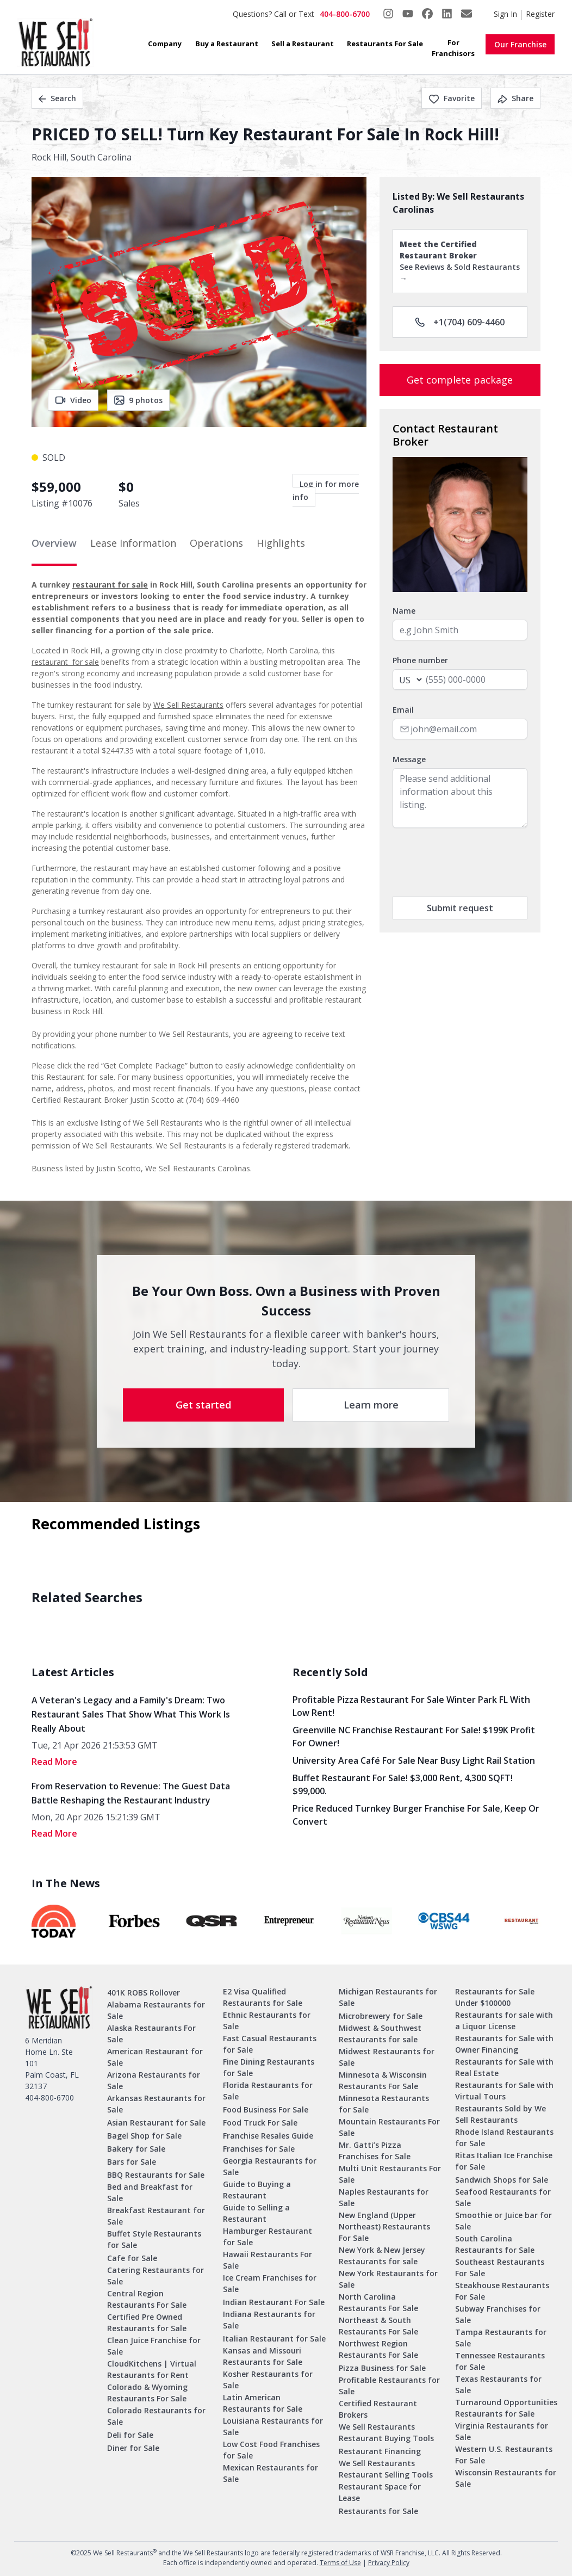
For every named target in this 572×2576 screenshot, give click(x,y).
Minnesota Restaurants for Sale (384, 2104)
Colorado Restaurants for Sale (156, 2416)
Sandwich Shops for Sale (501, 2180)
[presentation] (475, 862)
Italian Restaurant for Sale (274, 2338)
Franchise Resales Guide (268, 2135)
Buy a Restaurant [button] (226, 43)
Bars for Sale (131, 2162)
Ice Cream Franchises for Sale (269, 2283)
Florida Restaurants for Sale (268, 2091)
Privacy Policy (388, 2562)
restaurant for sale (110, 584)
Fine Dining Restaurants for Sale (268, 2067)
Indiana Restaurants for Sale (269, 2320)
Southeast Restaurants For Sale (499, 2267)
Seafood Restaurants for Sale (503, 2197)
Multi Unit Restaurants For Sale (390, 2174)
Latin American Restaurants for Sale (262, 2403)
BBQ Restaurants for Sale (155, 2175)
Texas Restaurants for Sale (498, 2384)
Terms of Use (340, 2562)
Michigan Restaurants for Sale (388, 1997)
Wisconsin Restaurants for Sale (505, 2478)
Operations (216, 542)
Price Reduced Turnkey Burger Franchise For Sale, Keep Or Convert (416, 1814)
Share (515, 98)
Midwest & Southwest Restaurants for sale (380, 2033)
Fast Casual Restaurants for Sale (269, 2044)
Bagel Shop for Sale (144, 2135)
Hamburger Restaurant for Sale (267, 2236)
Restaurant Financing (380, 2451)
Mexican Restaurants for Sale (270, 2473)
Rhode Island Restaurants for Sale (504, 2137)
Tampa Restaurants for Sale (500, 2338)
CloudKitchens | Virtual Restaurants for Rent (151, 2369)
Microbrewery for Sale (380, 2016)
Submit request (460, 908)
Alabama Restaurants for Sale (156, 2010)
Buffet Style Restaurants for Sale (154, 2239)
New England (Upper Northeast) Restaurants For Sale (384, 2226)
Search (57, 98)
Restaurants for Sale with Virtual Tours (504, 2091)
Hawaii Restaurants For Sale (267, 2260)
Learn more (371, 1404)
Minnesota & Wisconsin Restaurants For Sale (383, 2080)
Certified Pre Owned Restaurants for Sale (146, 2322)
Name (404, 611)
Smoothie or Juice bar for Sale (503, 2221)
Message (409, 759)
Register (540, 14)
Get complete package (460, 379)
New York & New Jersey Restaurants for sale (382, 2255)
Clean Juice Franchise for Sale (154, 2346)
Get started (203, 1404)
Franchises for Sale (259, 2148)
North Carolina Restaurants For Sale (378, 2302)
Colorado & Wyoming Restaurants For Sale (147, 2393)
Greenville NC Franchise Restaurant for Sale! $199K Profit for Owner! (414, 1736)
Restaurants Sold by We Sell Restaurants (500, 2114)
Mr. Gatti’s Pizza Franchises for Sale (375, 2150)
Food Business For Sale (265, 2109)
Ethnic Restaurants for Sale (266, 2020)
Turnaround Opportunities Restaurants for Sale (506, 2408)
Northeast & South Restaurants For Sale (378, 2326)
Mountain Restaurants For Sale (389, 2127)
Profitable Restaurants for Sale (389, 2385)
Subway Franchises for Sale (497, 2314)
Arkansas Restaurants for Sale (156, 2104)
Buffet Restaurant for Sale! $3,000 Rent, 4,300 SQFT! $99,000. (403, 1784)
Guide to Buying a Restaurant (257, 2190)
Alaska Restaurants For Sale (151, 2033)
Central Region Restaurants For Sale (146, 2299)
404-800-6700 (345, 14)
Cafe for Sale (132, 2258)
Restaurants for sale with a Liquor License (504, 2020)
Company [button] (165, 43)
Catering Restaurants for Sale (155, 2276)
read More (54, 1762)
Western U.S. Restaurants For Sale (503, 2455)
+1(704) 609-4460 (460, 322)
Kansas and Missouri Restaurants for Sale (262, 2356)
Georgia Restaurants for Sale (269, 2166)
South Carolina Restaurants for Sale (494, 2244)
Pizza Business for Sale (382, 2368)
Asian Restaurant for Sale (156, 2122)
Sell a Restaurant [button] (302, 43)
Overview (54, 542)
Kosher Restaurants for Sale (268, 2379)
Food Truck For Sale (260, 2122)
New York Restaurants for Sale (388, 2279)
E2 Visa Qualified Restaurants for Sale (262, 1997)
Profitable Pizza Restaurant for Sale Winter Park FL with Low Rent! (411, 1706)
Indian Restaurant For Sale (274, 2302)
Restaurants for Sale (378, 2511)
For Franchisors (453, 48)
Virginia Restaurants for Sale (501, 2431)
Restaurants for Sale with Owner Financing (504, 2044)
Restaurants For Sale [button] (385, 43)
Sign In (505, 14)
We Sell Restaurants (188, 705)
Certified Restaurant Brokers (378, 2409)
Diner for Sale (133, 2448)
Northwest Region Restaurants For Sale (378, 2349)
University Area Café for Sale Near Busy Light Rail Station (414, 1760)
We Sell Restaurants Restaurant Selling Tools (386, 2469)
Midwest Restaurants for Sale (386, 2057)
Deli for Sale (130, 2435)
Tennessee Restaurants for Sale (500, 2361)
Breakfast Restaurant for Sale (156, 2216)
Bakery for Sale (136, 2148)
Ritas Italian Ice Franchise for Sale (503, 2161)
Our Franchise (520, 44)
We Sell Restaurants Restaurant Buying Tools (386, 2432)
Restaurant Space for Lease (380, 2492)
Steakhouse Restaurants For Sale (502, 2291)
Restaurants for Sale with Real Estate (504, 2067)
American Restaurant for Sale (155, 2057)
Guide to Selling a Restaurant (256, 2213)
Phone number (420, 660)
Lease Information (133, 542)
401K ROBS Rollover (143, 1992)
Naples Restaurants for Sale (383, 2197)
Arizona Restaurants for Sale (153, 2080)
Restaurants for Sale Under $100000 (494, 1997)
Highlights (281, 542)
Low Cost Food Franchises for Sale (271, 2450)
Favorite (451, 98)
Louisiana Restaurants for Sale (273, 2426)
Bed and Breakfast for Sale (149, 2192)
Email (403, 710)
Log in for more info (326, 490)
